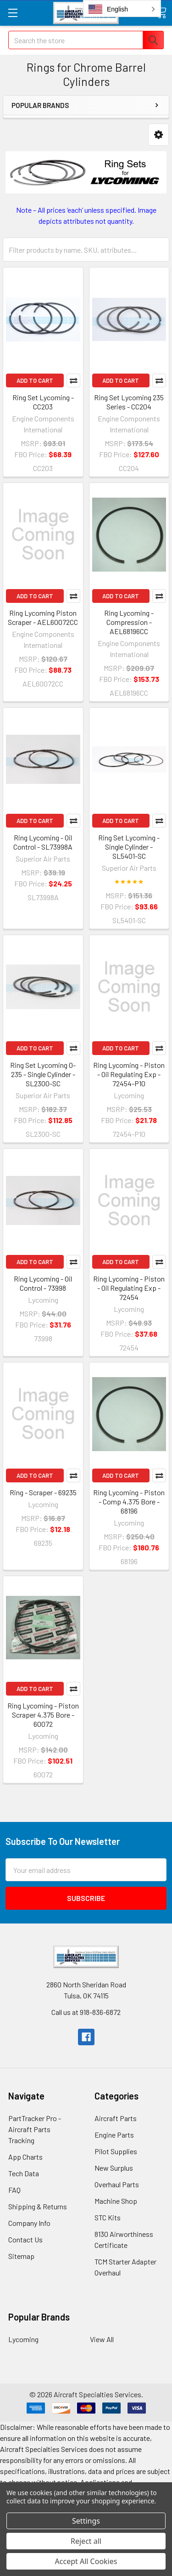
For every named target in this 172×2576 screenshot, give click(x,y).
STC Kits (107, 2217)
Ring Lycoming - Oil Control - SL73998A (42, 842)
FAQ (14, 2189)
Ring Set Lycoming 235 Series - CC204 (129, 402)
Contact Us (25, 2239)
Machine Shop (115, 2200)
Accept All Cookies (86, 2561)
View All (102, 2339)
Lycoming (23, 2339)
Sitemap (21, 2256)
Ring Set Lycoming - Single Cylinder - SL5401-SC (129, 846)
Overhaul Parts (116, 2184)
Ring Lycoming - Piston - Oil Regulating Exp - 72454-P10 (129, 1074)
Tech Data (23, 2173)
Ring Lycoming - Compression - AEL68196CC (129, 621)
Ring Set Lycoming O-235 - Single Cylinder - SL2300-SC (43, 1074)
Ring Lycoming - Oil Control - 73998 (43, 1283)
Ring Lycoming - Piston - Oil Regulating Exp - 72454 (129, 1287)
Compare (73, 380)
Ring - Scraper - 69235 (43, 1492)
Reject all (86, 2541)
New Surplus (113, 2167)
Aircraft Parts (115, 2118)
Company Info (29, 2223)
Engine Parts (114, 2134)
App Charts (25, 2156)
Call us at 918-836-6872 (86, 2012)
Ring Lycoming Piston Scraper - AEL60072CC (43, 617)
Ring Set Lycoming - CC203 (43, 402)
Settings (86, 2521)
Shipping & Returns (37, 2206)
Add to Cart (35, 380)
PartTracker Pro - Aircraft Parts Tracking (34, 2129)
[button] (158, 135)
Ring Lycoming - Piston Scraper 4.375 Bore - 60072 (43, 1714)
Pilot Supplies (115, 2151)
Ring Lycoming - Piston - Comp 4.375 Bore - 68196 (129, 1501)
